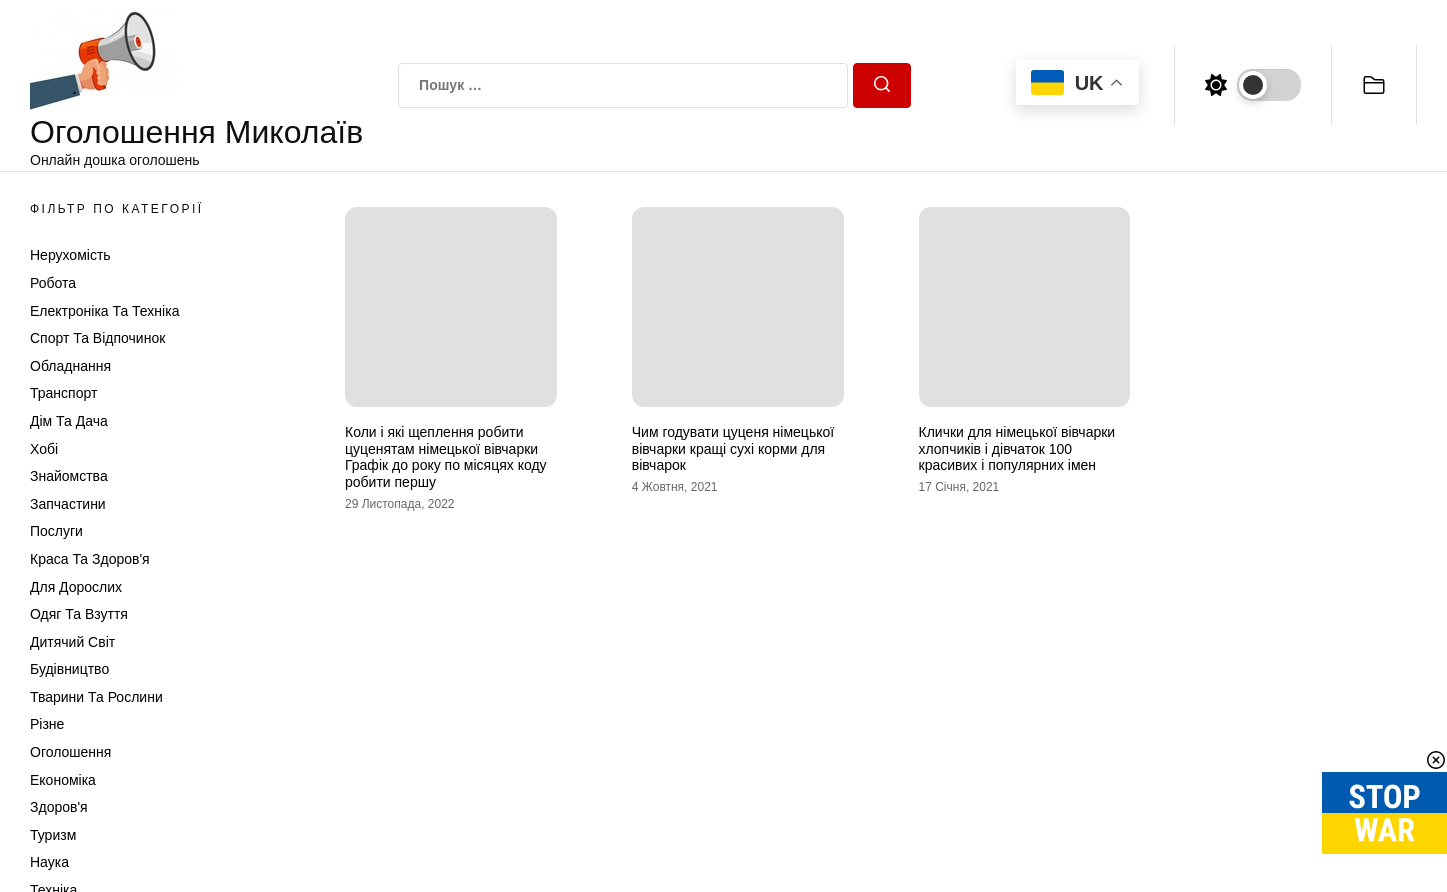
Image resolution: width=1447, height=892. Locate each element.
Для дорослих (76, 587)
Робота (53, 283)
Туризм (53, 835)
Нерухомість (70, 255)
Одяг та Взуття (79, 614)
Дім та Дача (69, 421)
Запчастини (68, 504)
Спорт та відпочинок (97, 338)
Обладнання (70, 366)
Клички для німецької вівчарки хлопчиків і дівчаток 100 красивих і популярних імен (1017, 449)
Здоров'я (59, 807)
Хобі (44, 449)
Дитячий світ (72, 642)
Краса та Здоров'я (90, 559)
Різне (47, 724)
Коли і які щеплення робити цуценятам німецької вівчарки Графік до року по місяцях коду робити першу (446, 457)
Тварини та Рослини (96, 697)
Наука (49, 862)
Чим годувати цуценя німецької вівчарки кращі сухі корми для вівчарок (733, 449)
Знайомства (69, 476)
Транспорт (63, 393)
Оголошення (70, 752)
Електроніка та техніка (104, 311)
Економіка (63, 780)
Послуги (56, 531)
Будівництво (69, 669)
